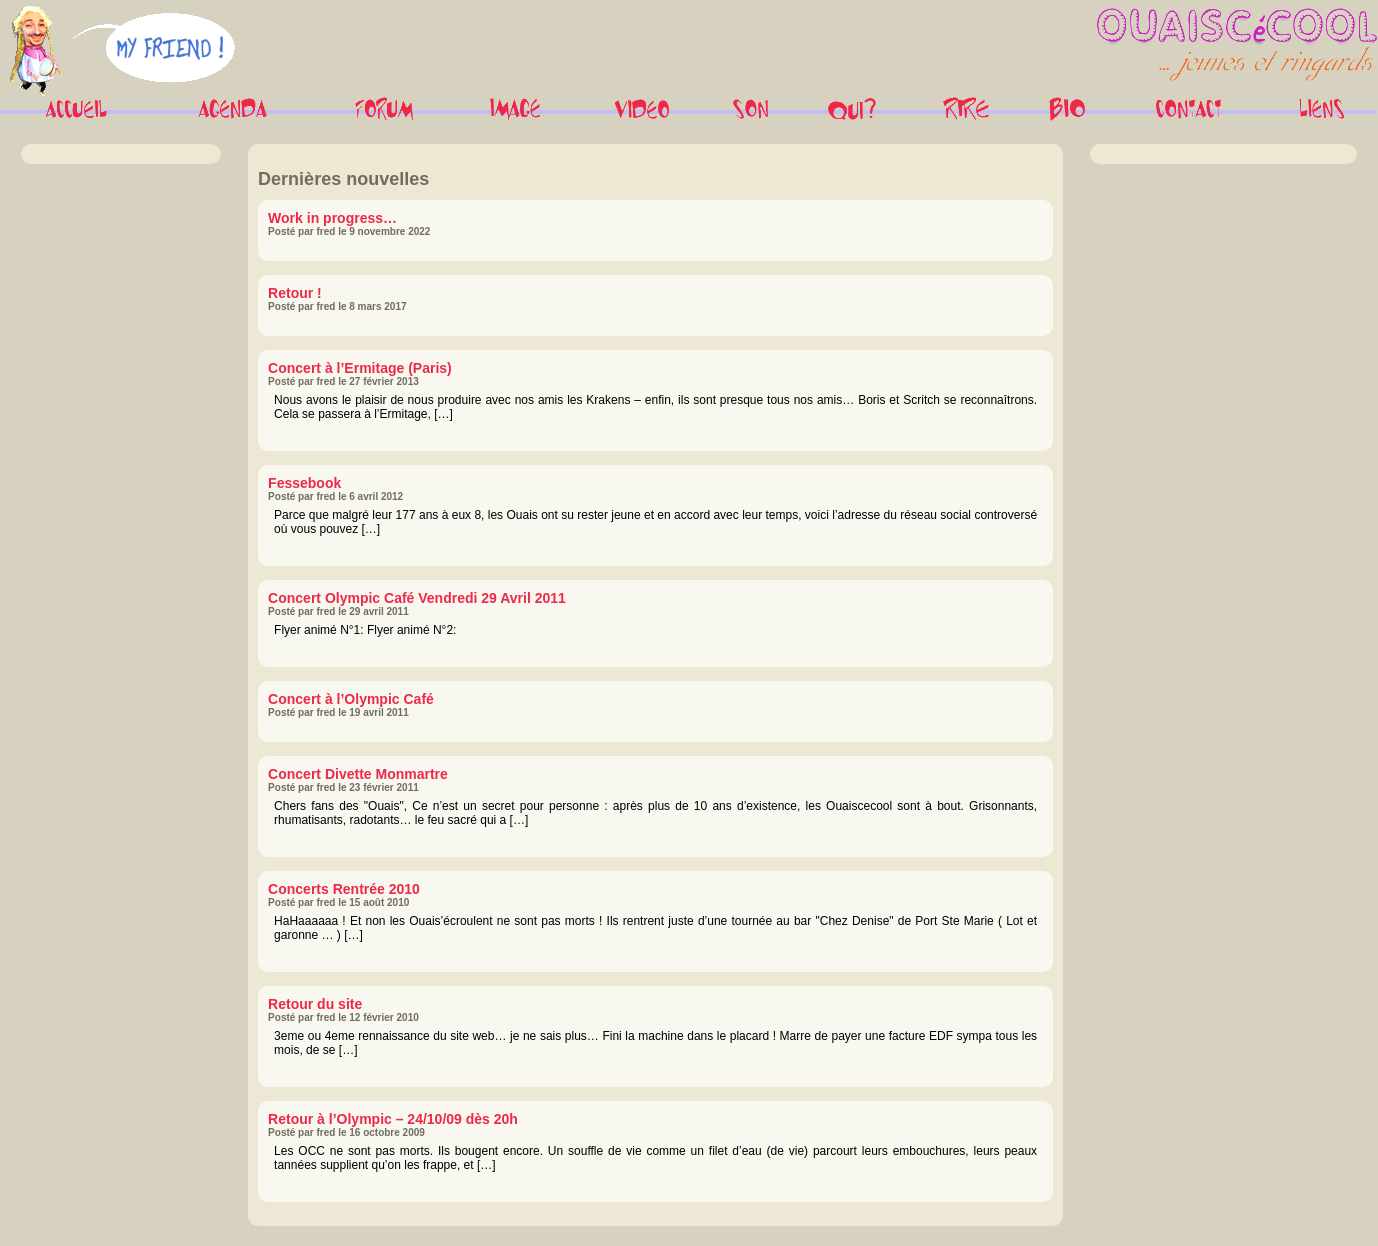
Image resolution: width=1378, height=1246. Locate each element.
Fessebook (304, 483)
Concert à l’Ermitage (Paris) (360, 368)
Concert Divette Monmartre (358, 774)
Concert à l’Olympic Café (351, 699)
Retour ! (295, 293)
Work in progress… (332, 218)
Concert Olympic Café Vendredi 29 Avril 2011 (417, 598)
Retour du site (315, 1004)
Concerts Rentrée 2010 (344, 889)
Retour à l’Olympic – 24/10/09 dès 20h (393, 1119)
